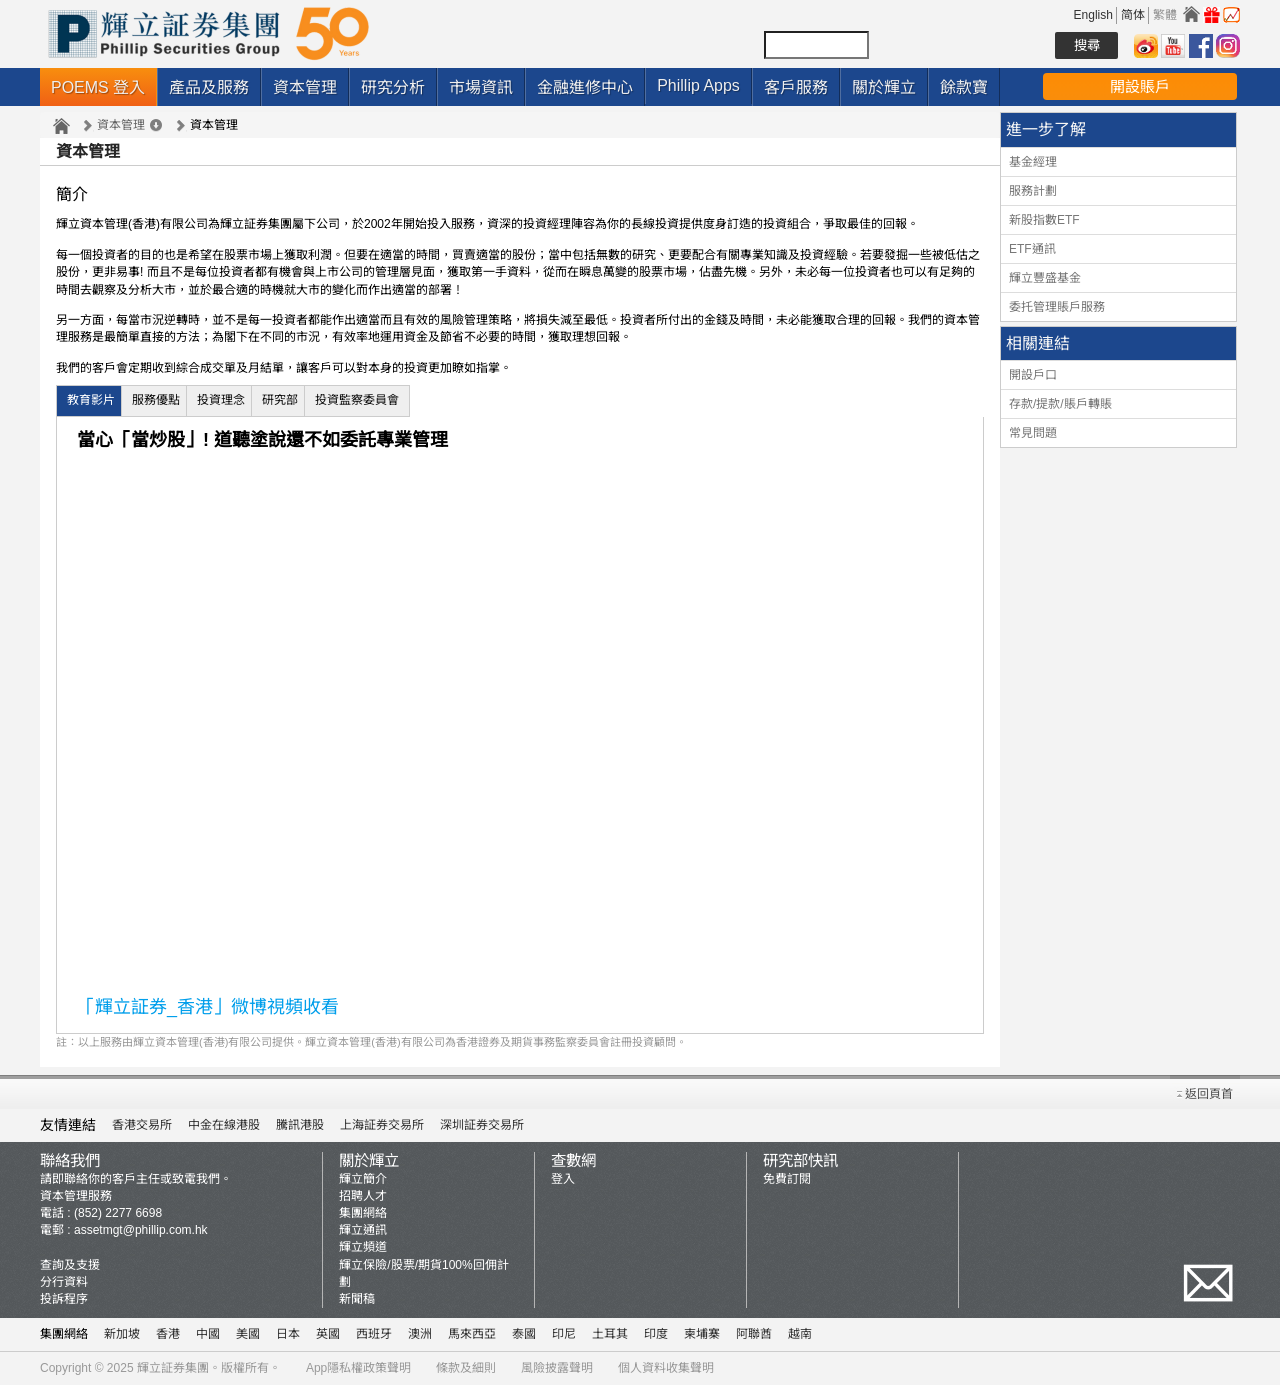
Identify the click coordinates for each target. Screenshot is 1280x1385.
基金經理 (1033, 162)
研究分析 (393, 87)
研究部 (280, 400)
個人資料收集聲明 (666, 1368)
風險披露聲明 (557, 1368)
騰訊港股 (300, 1125)
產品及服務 (209, 87)
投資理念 (221, 400)
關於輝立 (884, 87)
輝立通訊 (363, 1230)
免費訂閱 (787, 1179)
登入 (563, 1179)
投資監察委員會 (357, 400)
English (1093, 15)
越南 (800, 1334)
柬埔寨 (702, 1334)
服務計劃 (1033, 191)
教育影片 (91, 400)
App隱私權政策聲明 (358, 1368)
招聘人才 (363, 1196)
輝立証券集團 (173, 1368)
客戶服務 (796, 87)
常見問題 (1033, 433)
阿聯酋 (754, 1334)
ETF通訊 (1032, 249)
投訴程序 (64, 1299)
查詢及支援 (70, 1265)
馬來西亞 (472, 1334)
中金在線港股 (224, 1125)
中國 (208, 1334)
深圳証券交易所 (482, 1125)
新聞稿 (357, 1299)
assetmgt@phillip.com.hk (141, 1230)
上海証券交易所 (382, 1125)
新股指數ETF (1044, 220)
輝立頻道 (363, 1247)
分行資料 (64, 1282)
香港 (168, 1334)
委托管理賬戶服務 (1057, 307)
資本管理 (305, 87)
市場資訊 (481, 87)
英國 (328, 1334)
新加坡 (122, 1334)
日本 (288, 1334)
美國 (248, 1334)
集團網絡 (363, 1213)
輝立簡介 (363, 1179)
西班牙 (374, 1334)
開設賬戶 (1140, 86)
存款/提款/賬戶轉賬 (1060, 404)
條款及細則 (466, 1368)
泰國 (524, 1334)
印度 (656, 1334)
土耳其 (610, 1334)
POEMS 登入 (98, 87)
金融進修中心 (585, 87)
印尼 (564, 1334)
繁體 (1165, 15)
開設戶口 (1033, 375)
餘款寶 (964, 87)
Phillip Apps (698, 85)
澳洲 (420, 1334)
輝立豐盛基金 (1045, 278)
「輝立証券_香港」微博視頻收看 (208, 1007)
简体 (1133, 15)
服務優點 (156, 400)
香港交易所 (142, 1125)
